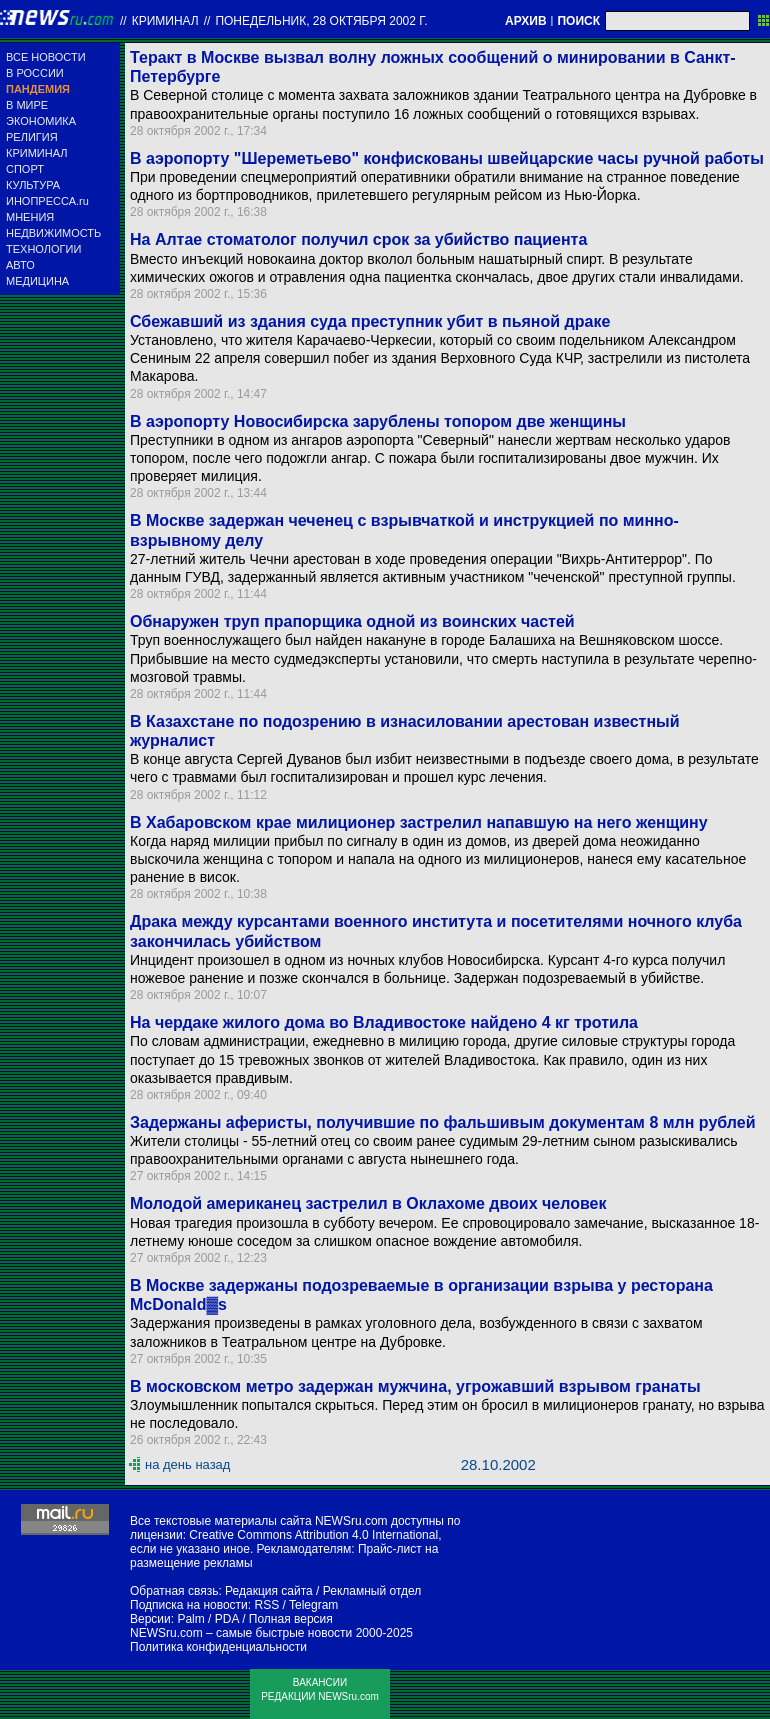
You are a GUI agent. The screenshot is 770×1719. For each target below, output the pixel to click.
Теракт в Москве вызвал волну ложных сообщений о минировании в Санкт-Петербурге (433, 67)
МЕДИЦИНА (37, 281)
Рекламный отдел (372, 1591)
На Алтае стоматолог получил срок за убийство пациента (358, 239)
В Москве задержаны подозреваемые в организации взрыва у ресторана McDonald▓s (421, 1295)
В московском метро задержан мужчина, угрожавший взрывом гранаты (415, 1386)
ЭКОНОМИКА (41, 121)
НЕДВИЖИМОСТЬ (53, 233)
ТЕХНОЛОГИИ (43, 249)
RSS (266, 1605)
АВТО (20, 265)
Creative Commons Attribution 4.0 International (313, 1535)
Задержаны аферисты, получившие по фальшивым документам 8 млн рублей (442, 1122)
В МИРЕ (27, 105)
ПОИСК (578, 21)
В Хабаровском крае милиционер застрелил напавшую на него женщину (419, 822)
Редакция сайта (269, 1591)
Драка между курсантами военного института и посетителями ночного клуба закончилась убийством (436, 931)
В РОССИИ (35, 73)
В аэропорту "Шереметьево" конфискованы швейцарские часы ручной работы (447, 158)
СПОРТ (25, 169)
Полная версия (291, 1619)
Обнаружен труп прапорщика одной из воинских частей (352, 621)
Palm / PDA (207, 1619)
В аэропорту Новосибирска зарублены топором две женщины (378, 421)
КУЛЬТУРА (33, 185)
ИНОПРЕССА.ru (47, 201)
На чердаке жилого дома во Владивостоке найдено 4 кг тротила (384, 1022)
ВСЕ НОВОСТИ (46, 57)
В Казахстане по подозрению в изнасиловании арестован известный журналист (405, 731)
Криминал (165, 21)
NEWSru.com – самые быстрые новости (241, 1633)
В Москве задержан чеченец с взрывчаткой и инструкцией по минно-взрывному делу (404, 530)
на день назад (187, 1464)
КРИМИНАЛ (36, 153)
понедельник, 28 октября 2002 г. (321, 21)
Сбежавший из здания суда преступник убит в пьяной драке (370, 321)
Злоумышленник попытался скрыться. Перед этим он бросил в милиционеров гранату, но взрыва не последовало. (447, 1414)
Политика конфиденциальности (218, 1647)
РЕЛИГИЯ (32, 137)
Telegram (313, 1605)
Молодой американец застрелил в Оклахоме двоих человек (368, 1203)
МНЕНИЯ (30, 217)
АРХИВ (526, 21)
